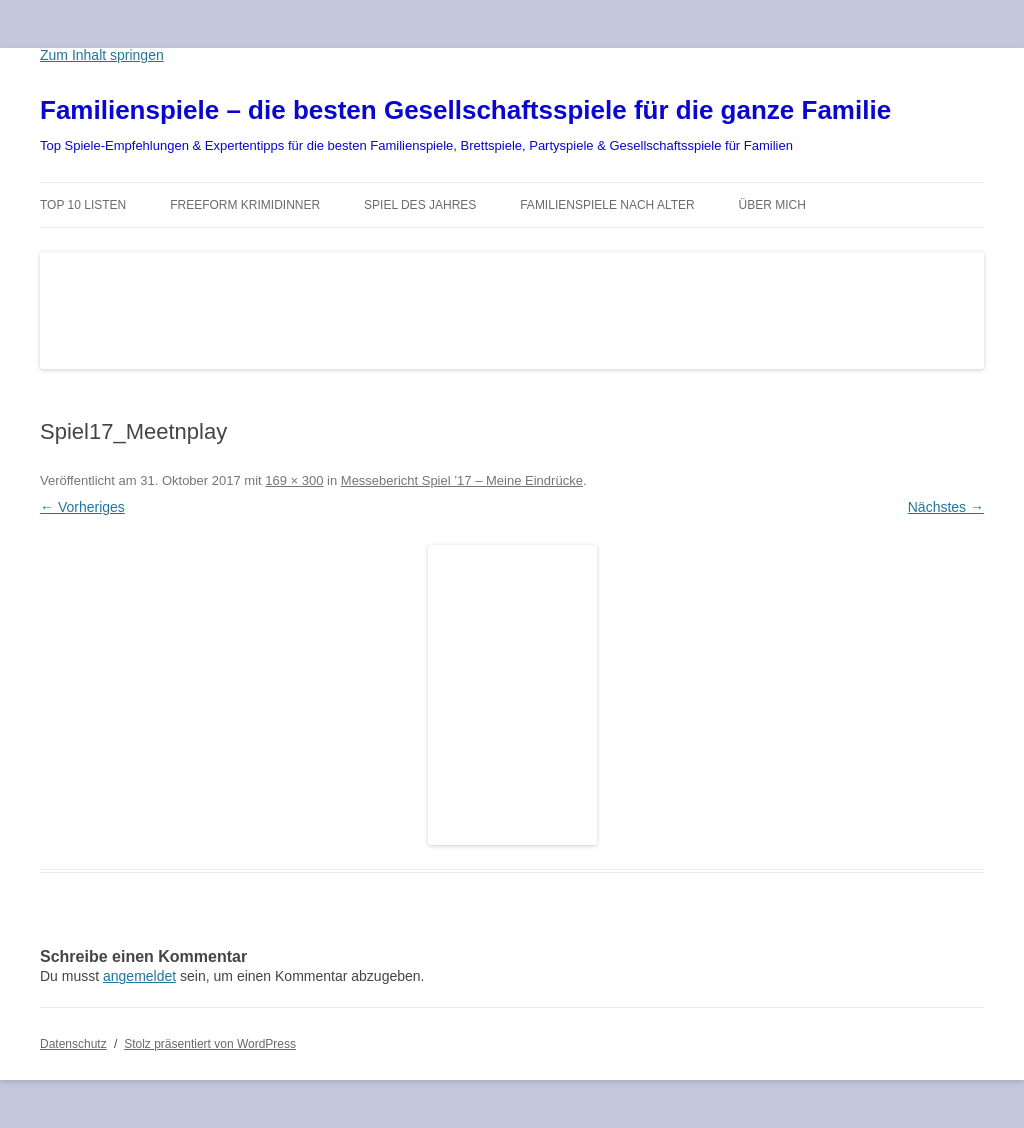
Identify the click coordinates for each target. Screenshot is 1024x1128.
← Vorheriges (82, 507)
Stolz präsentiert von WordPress (210, 1044)
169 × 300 (294, 480)
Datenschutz (73, 1044)
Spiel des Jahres (420, 205)
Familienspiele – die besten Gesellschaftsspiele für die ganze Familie (465, 110)
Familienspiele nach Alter (607, 205)
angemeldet (139, 976)
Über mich (772, 205)
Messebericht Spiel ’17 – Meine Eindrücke (462, 480)
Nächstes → (946, 507)
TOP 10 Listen (83, 205)
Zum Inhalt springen (102, 55)
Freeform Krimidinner (245, 205)
